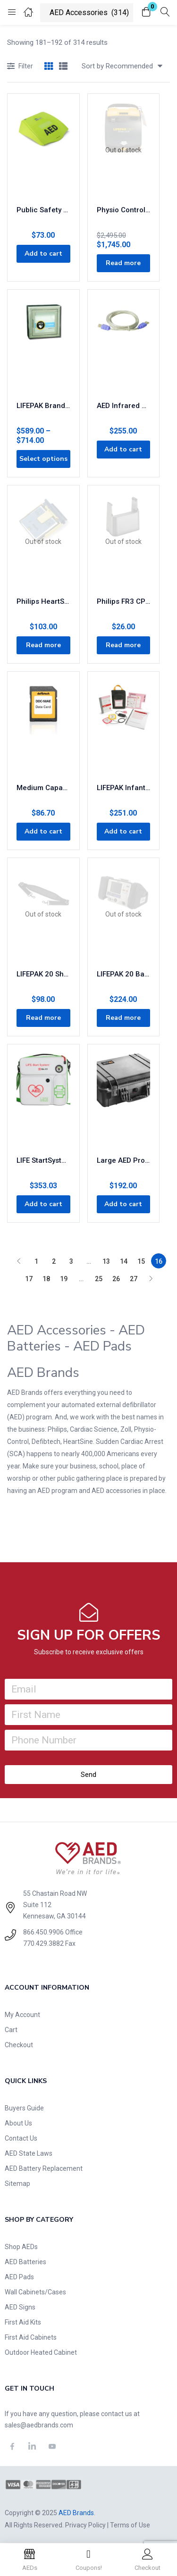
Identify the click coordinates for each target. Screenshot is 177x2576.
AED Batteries (25, 2262)
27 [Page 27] (133, 1279)
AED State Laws (28, 2153)
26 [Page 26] (116, 1279)
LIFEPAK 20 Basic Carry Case (124, 974)
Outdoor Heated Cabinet (41, 2352)
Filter (20, 66)
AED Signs (20, 2307)
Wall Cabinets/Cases (35, 2292)
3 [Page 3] (71, 1261)
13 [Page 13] (106, 1261)
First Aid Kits (23, 2322)
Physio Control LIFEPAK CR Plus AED (124, 210)
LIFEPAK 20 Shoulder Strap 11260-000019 (43, 974)
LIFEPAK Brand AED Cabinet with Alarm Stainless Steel (43, 405)
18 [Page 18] (46, 1279)
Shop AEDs (21, 2247)
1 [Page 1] (36, 1261)
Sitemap (17, 2183)
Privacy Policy (85, 2525)
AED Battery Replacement (44, 2168)
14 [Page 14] (123, 1261)
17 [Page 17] (29, 1279)
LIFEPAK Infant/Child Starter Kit (124, 788)
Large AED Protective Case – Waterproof (124, 1160)
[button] (146, 12)
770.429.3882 (43, 1943)
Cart (11, 2030)
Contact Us (21, 2138)
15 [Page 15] (141, 1261)
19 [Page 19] (63, 1279)
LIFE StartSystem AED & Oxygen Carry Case (43, 1160)
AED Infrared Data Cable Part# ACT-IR (124, 405)
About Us (18, 2123)
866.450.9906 (43, 1932)
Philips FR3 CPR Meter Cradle (124, 601)
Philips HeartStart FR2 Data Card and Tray (43, 601)
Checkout (19, 2045)
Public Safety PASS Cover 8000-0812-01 (43, 210)
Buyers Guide (24, 2108)
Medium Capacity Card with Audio (43, 788)
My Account (22, 2014)
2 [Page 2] (54, 1261)
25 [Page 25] (98, 1279)
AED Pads (19, 2277)
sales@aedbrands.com (39, 2425)
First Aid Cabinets (31, 2337)
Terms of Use (130, 2525)
